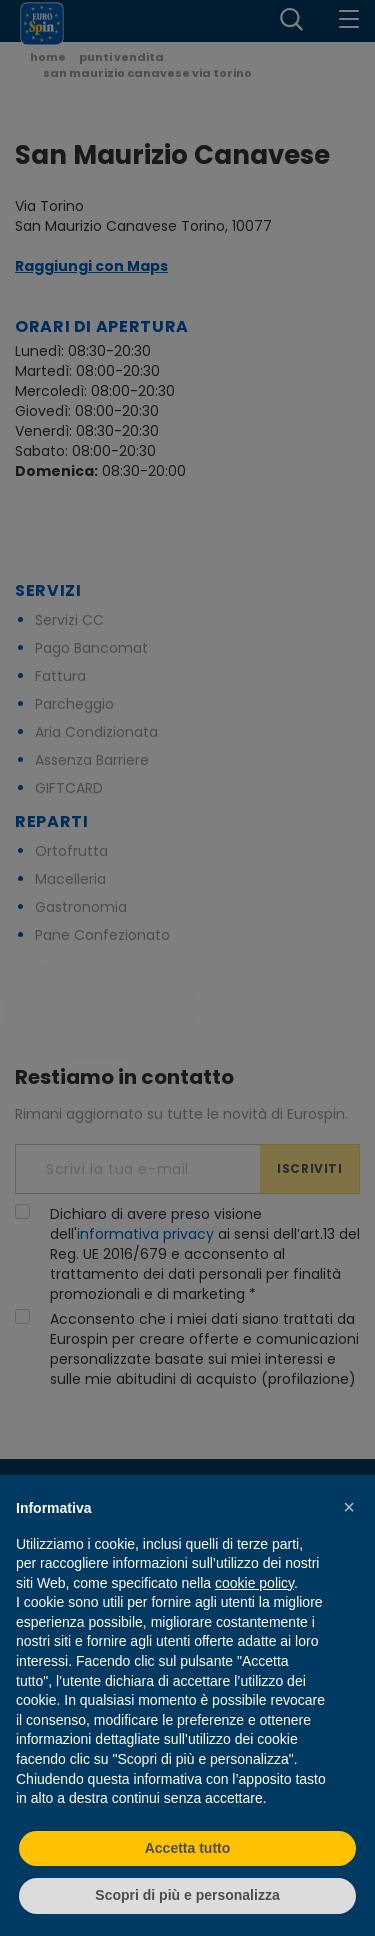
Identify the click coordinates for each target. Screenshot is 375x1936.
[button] (349, 1507)
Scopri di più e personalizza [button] (187, 1895)
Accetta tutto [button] (188, 1848)
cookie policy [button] (254, 1583)
